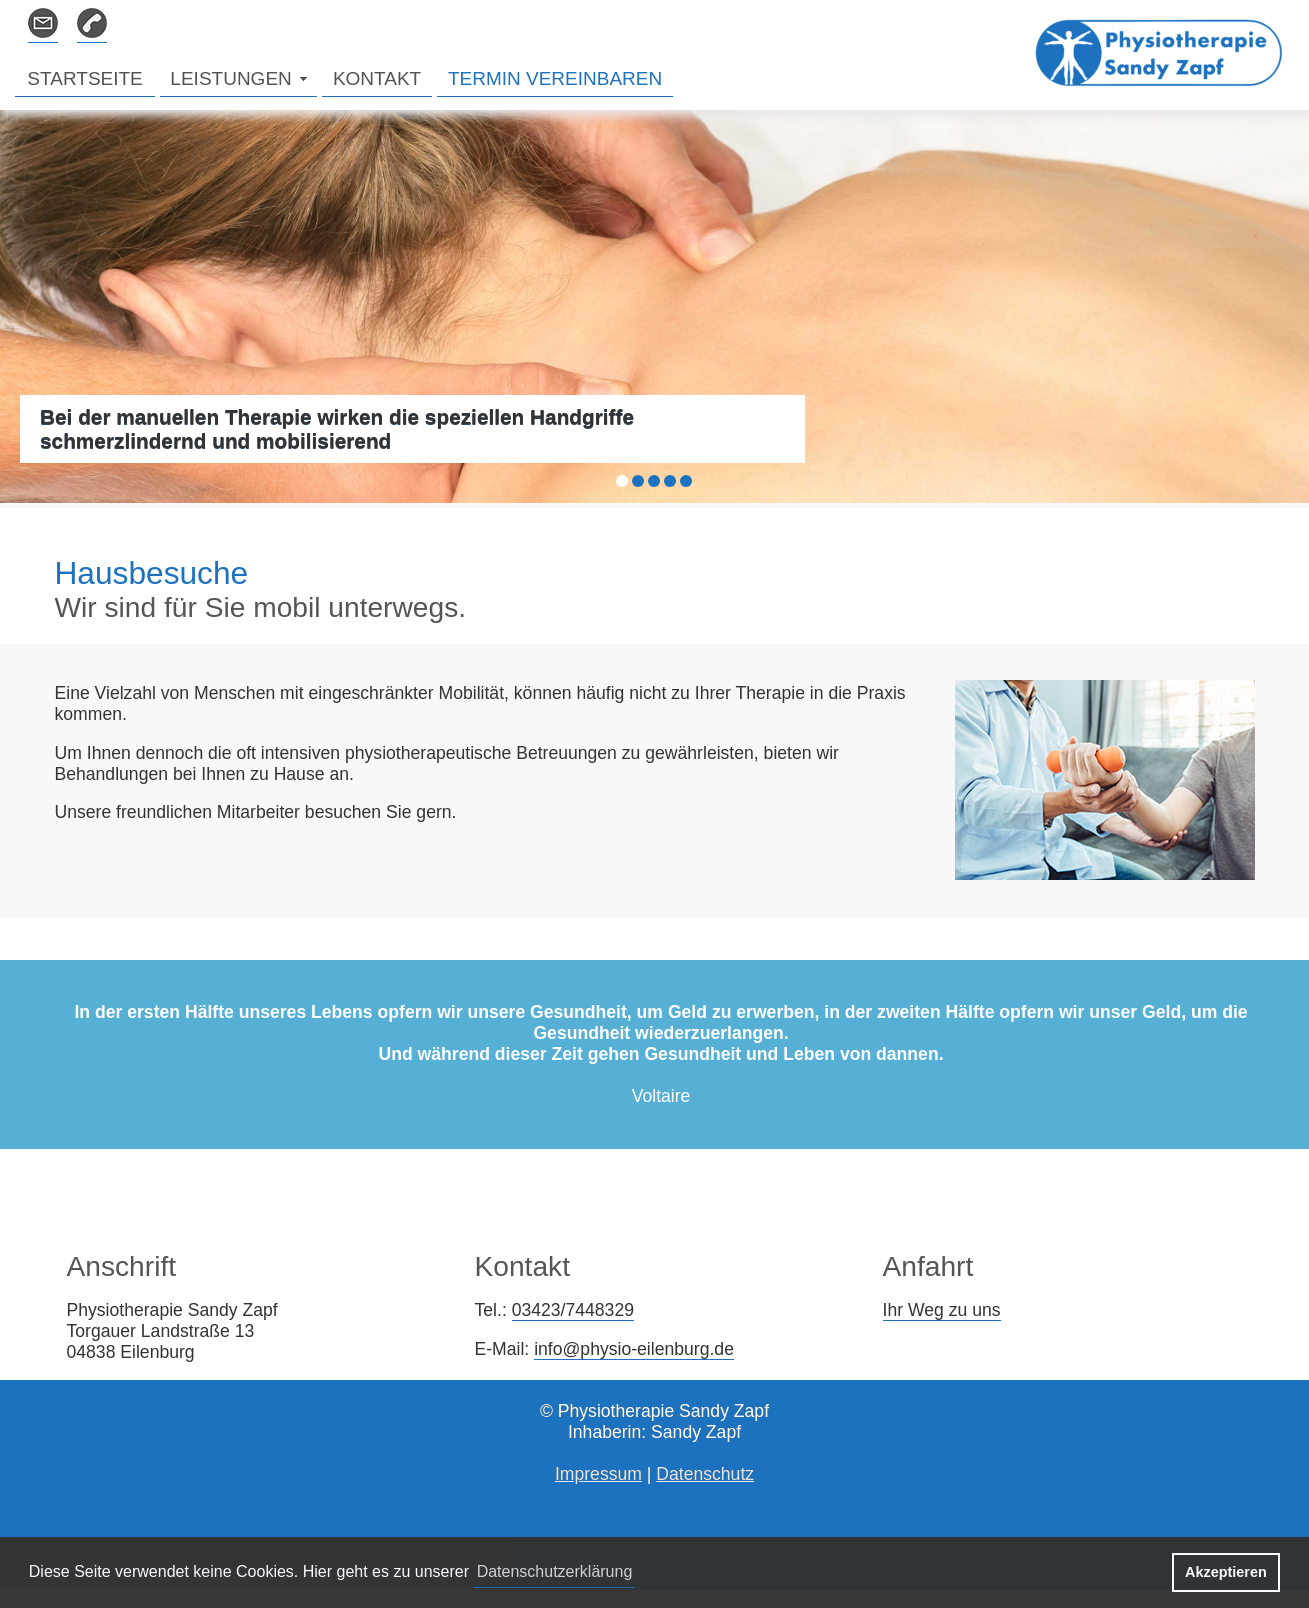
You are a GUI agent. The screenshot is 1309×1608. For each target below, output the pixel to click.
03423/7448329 (573, 1310)
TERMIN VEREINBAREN (555, 78)
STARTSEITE (84, 78)
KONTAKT (377, 78)
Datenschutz (705, 1474)
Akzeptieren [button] (1226, 1572)
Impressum (598, 1474)
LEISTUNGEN (230, 78)
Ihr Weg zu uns (942, 1310)
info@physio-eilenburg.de (634, 1349)
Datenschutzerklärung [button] (555, 1571)
